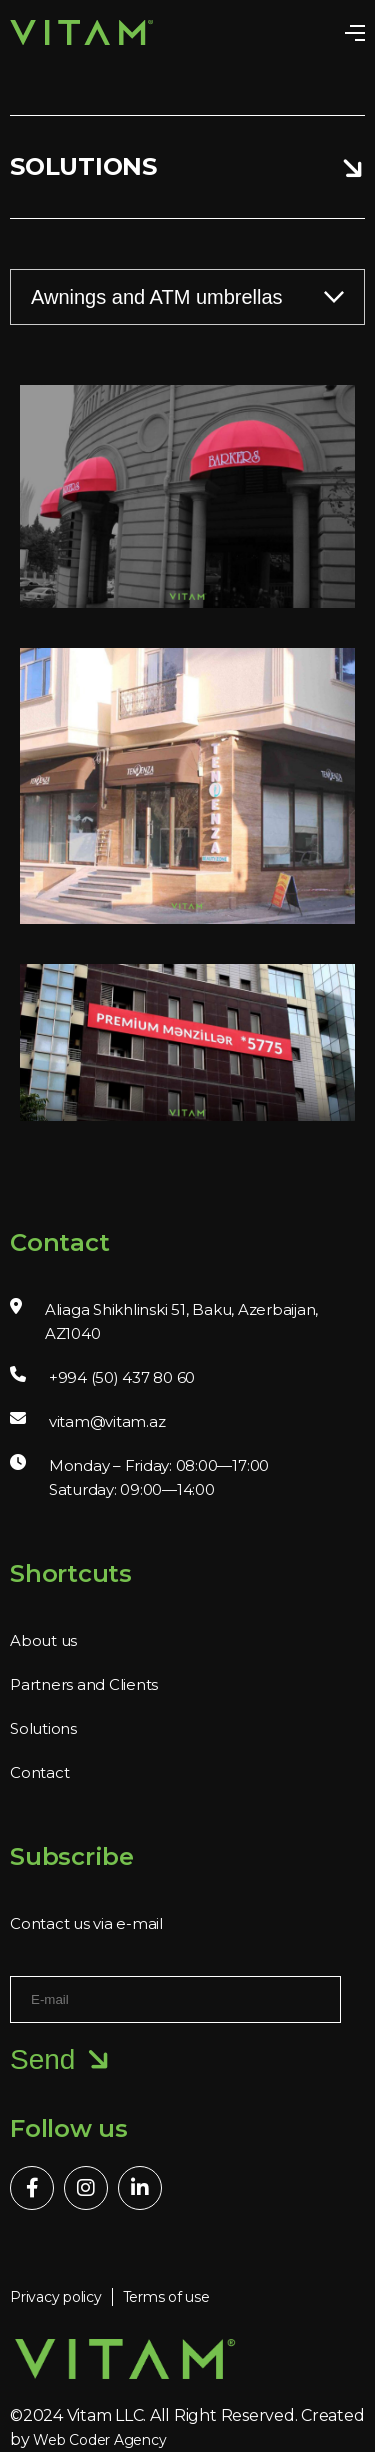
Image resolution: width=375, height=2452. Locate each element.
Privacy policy (56, 2297)
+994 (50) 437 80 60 (122, 1377)
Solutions (43, 1728)
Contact (39, 1772)
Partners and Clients (84, 1684)
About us (43, 1640)
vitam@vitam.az (107, 1421)
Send (60, 2060)
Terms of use (166, 2297)
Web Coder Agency (99, 2440)
